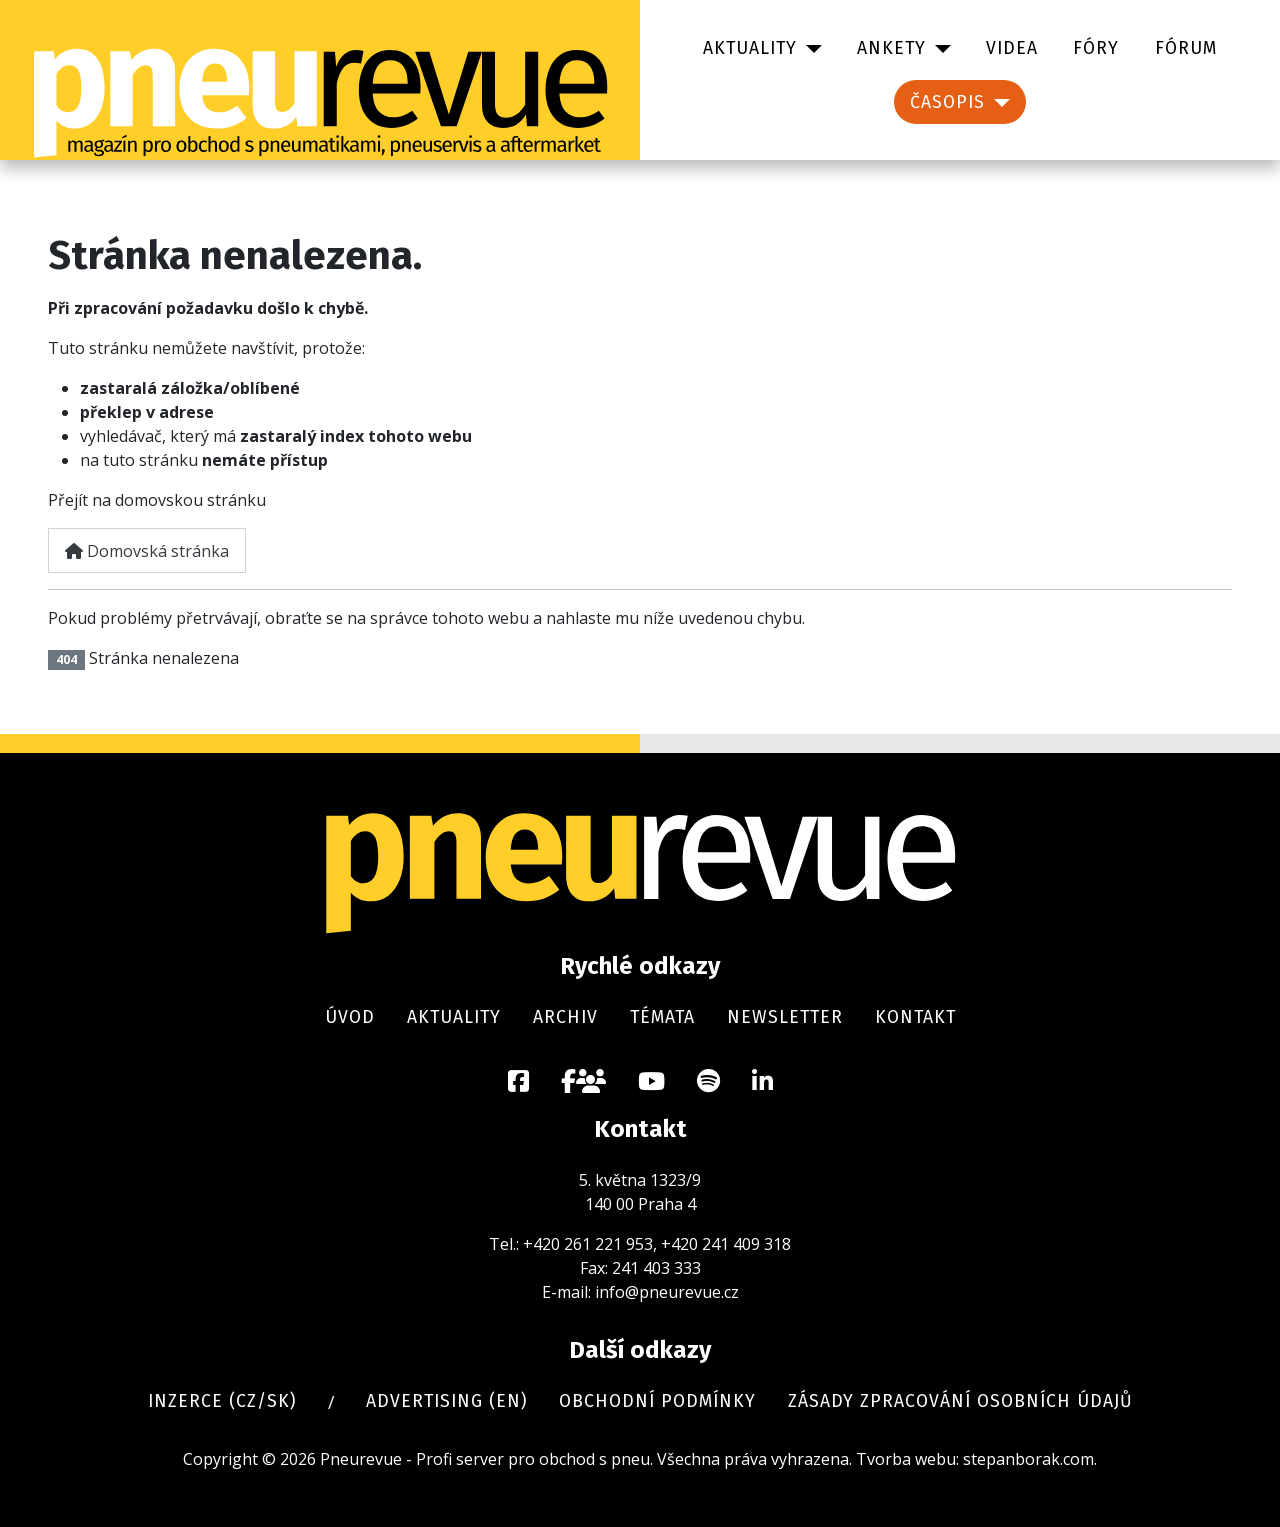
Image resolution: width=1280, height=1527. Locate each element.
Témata (662, 1017)
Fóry (1096, 48)
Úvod (350, 1017)
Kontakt (915, 1017)
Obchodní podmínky (657, 1401)
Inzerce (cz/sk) (222, 1401)
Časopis (947, 102)
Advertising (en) (446, 1401)
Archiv (565, 1017)
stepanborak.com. (1030, 1459)
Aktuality (750, 48)
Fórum (1186, 48)
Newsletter (785, 1017)
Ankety (891, 48)
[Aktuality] (809, 49)
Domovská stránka (147, 551)
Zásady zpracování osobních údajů (960, 1401)
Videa (1012, 48)
